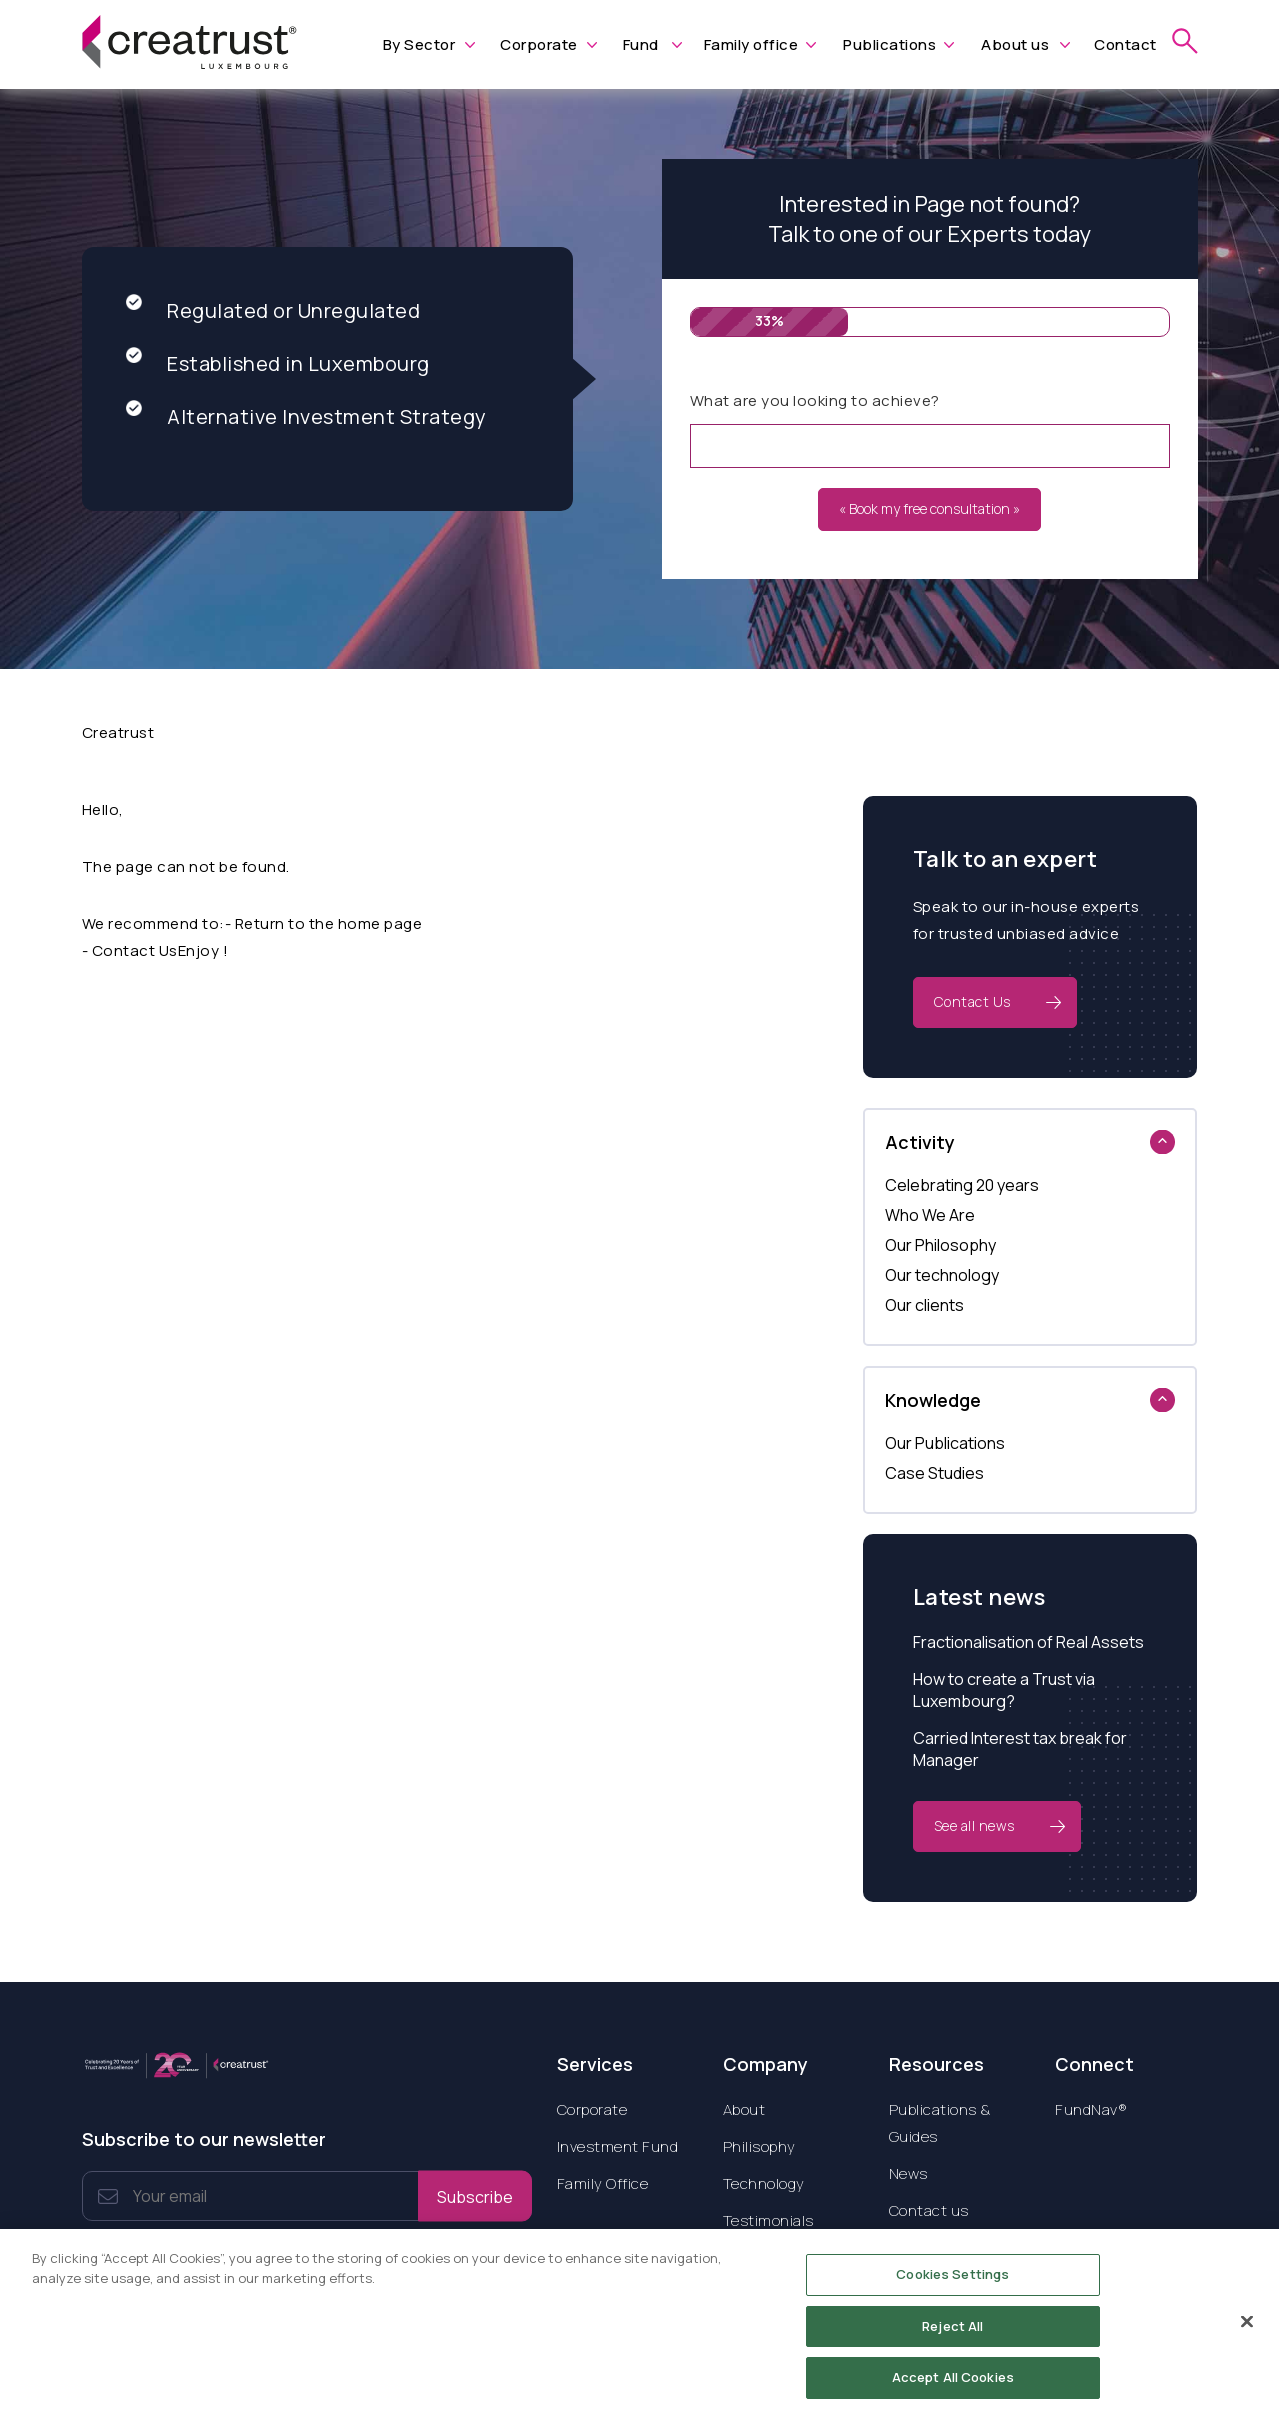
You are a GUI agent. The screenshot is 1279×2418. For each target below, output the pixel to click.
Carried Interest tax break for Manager (1020, 1749)
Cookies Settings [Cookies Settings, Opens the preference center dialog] (952, 2285)
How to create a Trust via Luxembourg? (1004, 1690)
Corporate (539, 44)
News (908, 2173)
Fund (641, 44)
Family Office (603, 2183)
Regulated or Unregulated (273, 310)
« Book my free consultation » (929, 508)
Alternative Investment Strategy (306, 416)
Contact (1125, 44)
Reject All (952, 2336)
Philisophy (759, 2146)
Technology (764, 2183)
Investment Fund (618, 2146)
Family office (751, 44)
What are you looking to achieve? (815, 400)
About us (1015, 44)
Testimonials (768, 2220)
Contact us (929, 2210)
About (744, 2109)
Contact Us (972, 1001)
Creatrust (118, 732)
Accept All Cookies (953, 2388)
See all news (974, 1825)
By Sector (419, 44)
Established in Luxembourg (278, 363)
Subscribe (475, 2196)
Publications (889, 44)
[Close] (1247, 2332)
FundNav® (1091, 2109)
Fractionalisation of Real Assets (1028, 1642)
